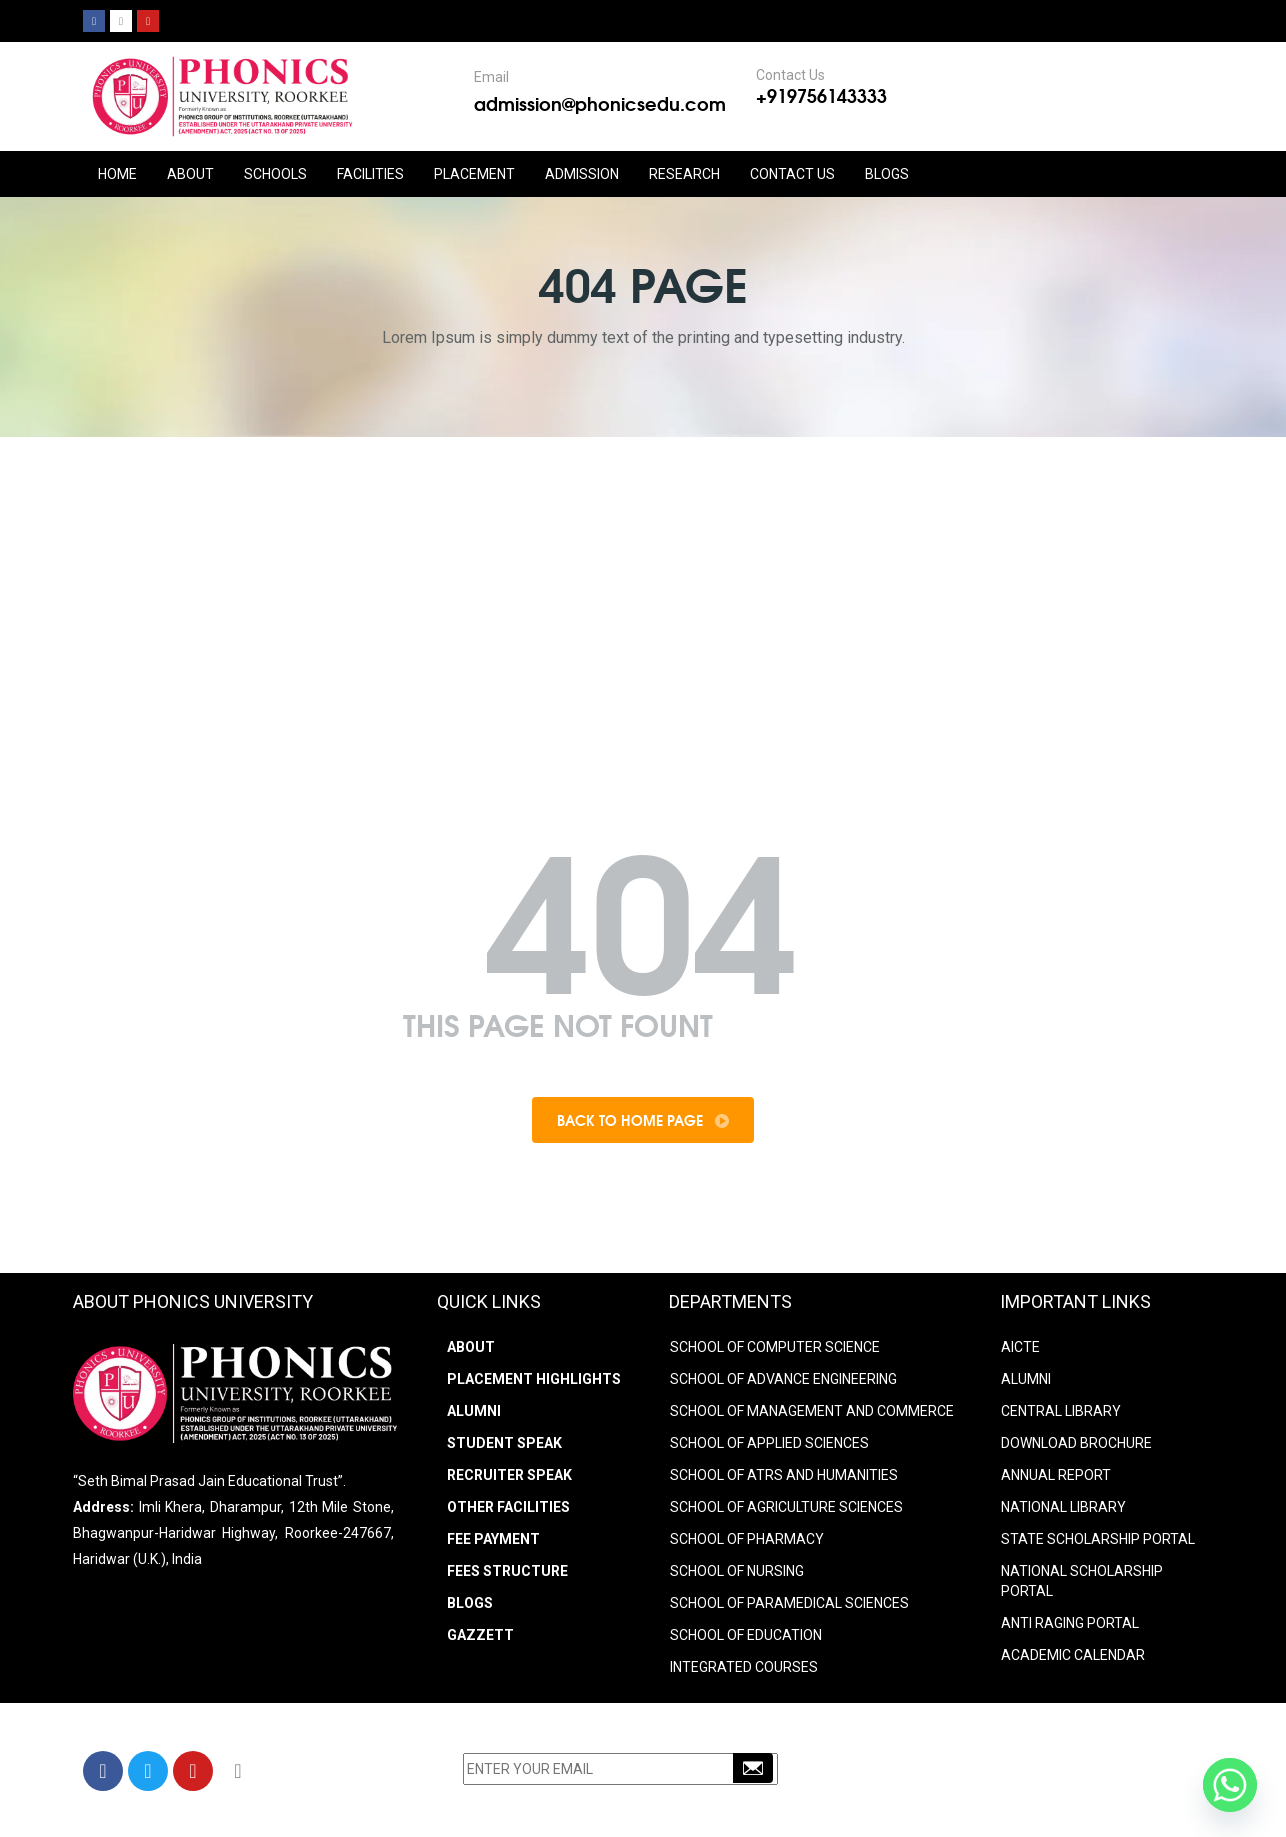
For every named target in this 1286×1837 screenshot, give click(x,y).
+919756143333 (821, 95)
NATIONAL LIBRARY (1063, 1507)
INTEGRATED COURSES (744, 1667)
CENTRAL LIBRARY (1061, 1411)
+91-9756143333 (958, 1774)
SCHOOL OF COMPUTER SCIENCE (775, 1347)
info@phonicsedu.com (962, 1800)
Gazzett (480, 1635)
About (471, 1347)
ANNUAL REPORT (1056, 1475)
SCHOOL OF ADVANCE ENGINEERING (783, 1379)
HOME (117, 174)
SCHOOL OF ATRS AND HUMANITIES (784, 1475)
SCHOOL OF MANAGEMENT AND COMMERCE (812, 1411)
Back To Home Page (643, 1120)
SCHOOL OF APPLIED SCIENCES (769, 1443)
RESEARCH (684, 174)
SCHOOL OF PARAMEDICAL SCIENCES (789, 1603)
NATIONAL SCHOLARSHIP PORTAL (1082, 1581)
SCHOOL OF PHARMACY (747, 1539)
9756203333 (1064, 1774)
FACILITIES (370, 174)
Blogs (887, 174)
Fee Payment (493, 1539)
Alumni (474, 1411)
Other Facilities (508, 1507)
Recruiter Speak (509, 1475)
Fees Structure (507, 1571)
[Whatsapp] (1230, 1785)
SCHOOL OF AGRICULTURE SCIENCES (786, 1507)
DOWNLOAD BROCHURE (1076, 1443)
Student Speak (504, 1443)
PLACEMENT (474, 174)
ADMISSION (582, 174)
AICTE (1020, 1347)
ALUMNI (1026, 1379)
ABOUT (190, 174)
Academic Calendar (1073, 1655)
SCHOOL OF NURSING (737, 1571)
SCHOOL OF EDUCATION (746, 1635)
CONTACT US (792, 174)
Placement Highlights (534, 1379)
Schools (275, 174)
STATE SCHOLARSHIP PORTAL (1098, 1539)
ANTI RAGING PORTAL (1070, 1623)
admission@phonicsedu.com (600, 103)
